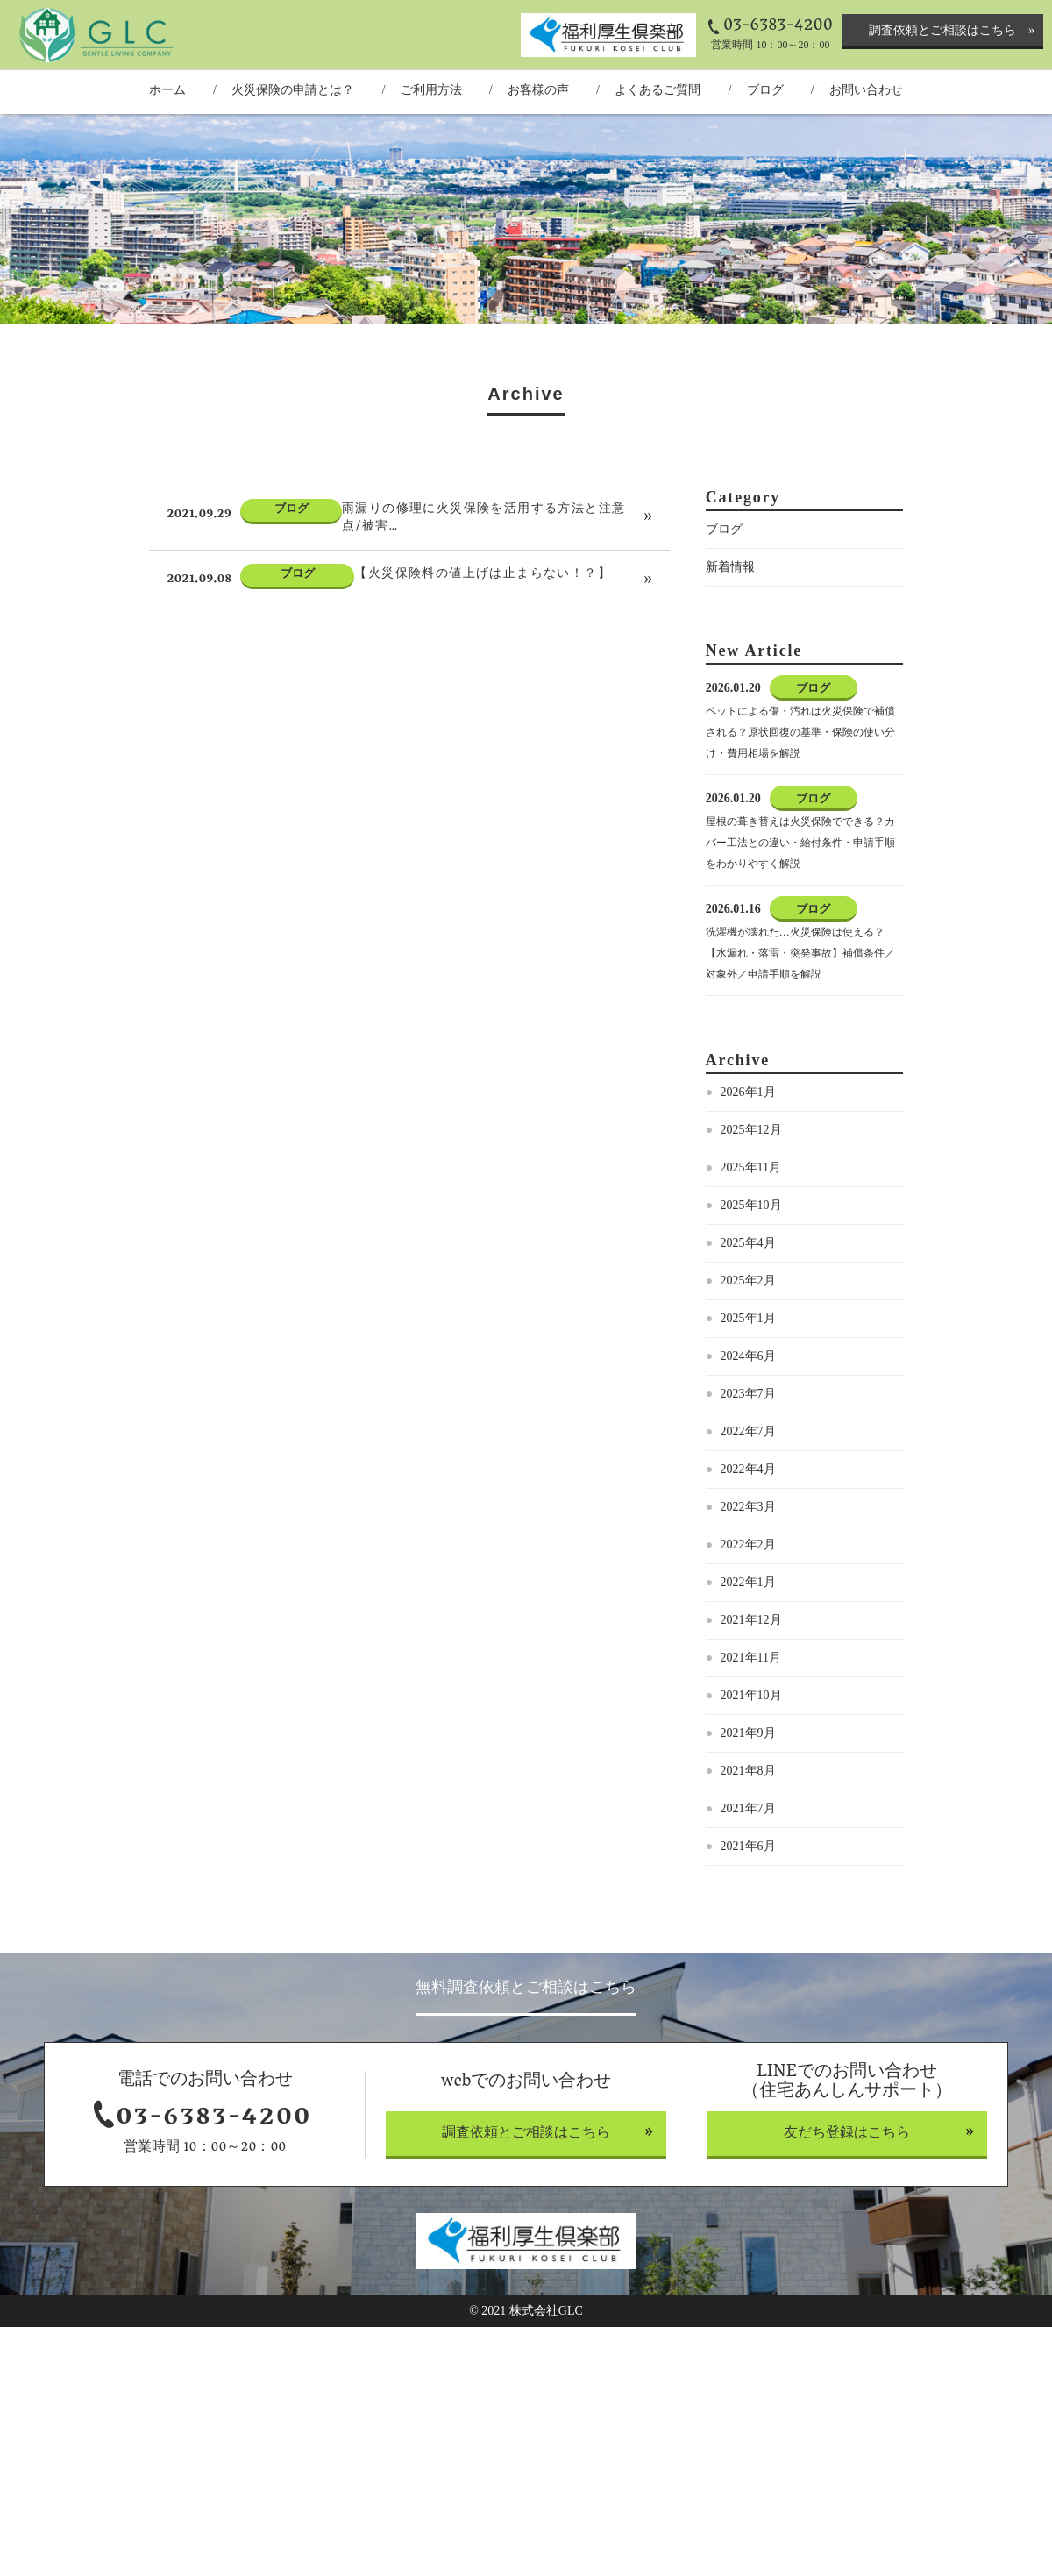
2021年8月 (748, 1770)
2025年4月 (748, 1242)
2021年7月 (748, 1808)
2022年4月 (748, 1469)
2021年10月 (751, 1695)
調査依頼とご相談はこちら (942, 30)
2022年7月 (748, 1431)
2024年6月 (748, 1356)
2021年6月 (748, 1846)
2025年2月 (748, 1280)
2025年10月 (751, 1205)
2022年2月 (748, 1544)
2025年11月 (751, 1167)
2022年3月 (748, 1506)
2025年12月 (751, 1129)
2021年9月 (748, 1733)
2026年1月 (748, 1092)
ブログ (724, 529)
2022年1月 (748, 1582)
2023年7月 (748, 1393)
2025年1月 (748, 1318)
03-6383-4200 (778, 26)
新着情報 (730, 566)
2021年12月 (751, 1619)
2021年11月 (751, 1657)
